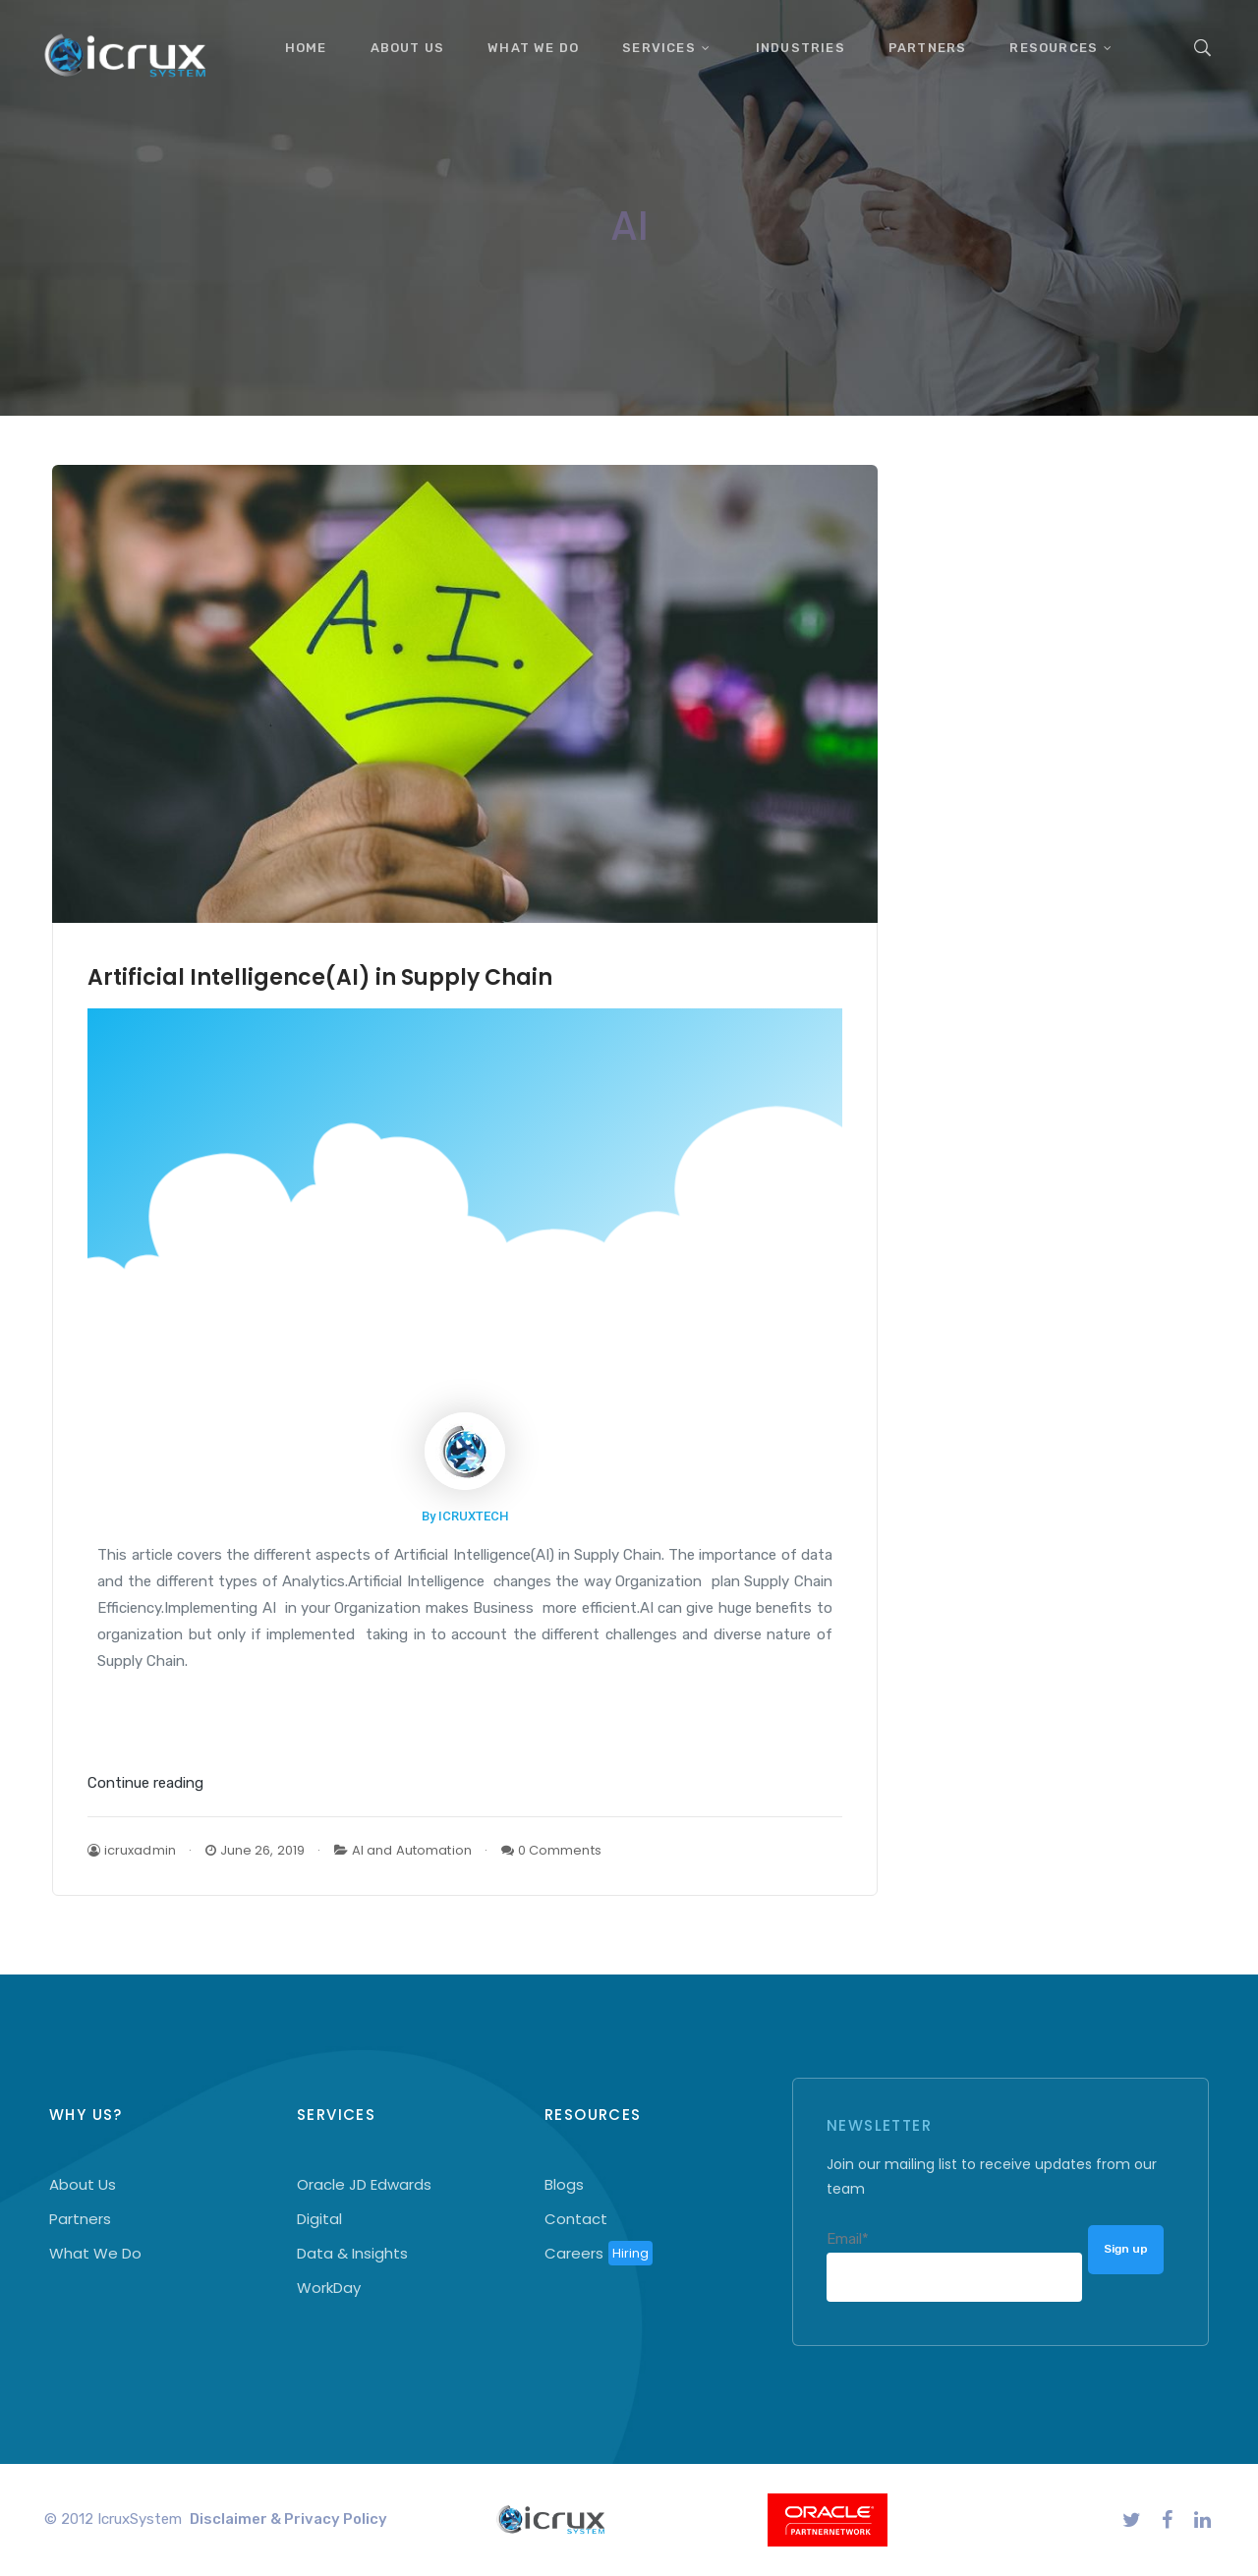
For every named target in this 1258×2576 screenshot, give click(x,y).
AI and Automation (412, 1850)
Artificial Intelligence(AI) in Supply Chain (319, 977)
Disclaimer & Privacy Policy (288, 2519)
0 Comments (551, 1850)
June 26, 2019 (255, 1850)
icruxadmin (131, 1850)
